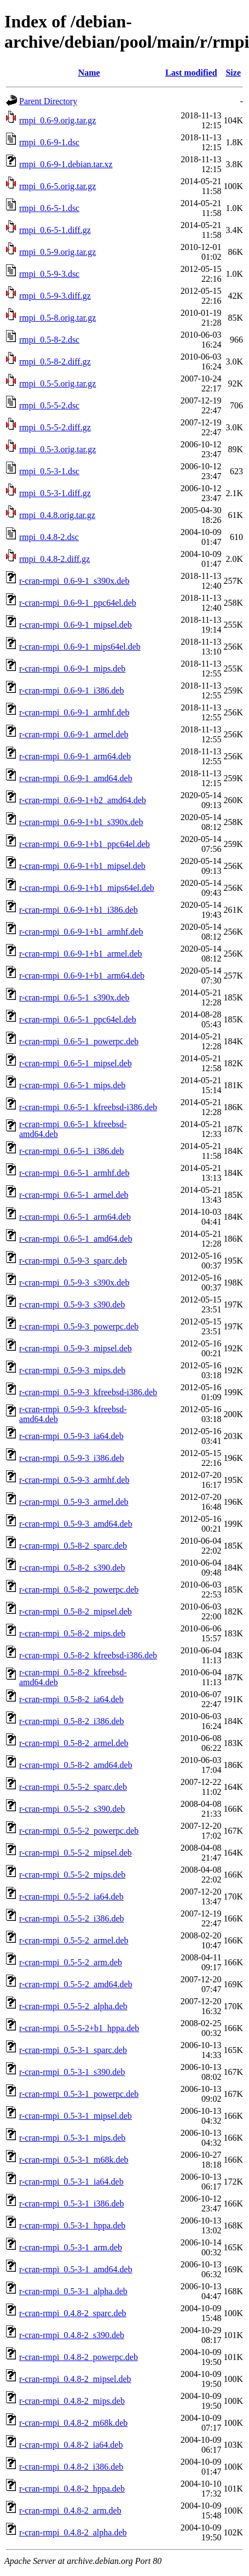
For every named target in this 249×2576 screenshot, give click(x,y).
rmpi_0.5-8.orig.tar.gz (57, 317)
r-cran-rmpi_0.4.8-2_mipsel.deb (75, 2379)
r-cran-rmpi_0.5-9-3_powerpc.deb (78, 1326)
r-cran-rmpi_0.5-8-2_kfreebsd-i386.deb (88, 1655)
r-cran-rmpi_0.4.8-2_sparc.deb (72, 2313)
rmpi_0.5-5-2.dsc (49, 405)
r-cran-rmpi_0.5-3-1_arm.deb (70, 2247)
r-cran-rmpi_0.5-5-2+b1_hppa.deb (79, 2028)
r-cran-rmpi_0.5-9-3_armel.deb (74, 1501)
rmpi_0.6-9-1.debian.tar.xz (66, 164)
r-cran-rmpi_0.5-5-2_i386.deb (71, 1918)
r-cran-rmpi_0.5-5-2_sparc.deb (73, 1787)
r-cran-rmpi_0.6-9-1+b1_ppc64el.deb (84, 844)
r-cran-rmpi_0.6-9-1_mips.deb (72, 668)
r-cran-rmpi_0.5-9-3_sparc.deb (73, 1260)
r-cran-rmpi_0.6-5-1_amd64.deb (75, 1238)
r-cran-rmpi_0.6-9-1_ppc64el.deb (77, 602)
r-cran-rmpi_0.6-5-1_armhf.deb (74, 1173)
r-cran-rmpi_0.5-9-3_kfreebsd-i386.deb (88, 1392)
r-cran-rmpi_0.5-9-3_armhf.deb (74, 1480)
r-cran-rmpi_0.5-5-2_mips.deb (72, 1874)
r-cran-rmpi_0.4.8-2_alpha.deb (73, 2532)
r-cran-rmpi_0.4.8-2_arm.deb (70, 2510)
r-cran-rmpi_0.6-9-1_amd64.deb (75, 778)
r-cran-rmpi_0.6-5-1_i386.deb (71, 1151)
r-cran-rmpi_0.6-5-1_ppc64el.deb (77, 1019)
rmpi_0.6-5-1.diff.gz (55, 230)
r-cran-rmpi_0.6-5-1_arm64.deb (75, 1216)
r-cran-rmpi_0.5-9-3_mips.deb (72, 1370)
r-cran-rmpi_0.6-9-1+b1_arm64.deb (81, 975)
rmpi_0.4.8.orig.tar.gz (57, 515)
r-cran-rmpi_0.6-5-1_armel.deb (74, 1194)
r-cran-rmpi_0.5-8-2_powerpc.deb (78, 1589)
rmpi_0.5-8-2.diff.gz (55, 361)
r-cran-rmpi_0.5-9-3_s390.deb (72, 1304)
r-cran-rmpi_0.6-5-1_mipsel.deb (75, 1063)
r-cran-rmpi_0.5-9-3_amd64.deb (75, 1523)
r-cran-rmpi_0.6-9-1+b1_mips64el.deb (86, 887)
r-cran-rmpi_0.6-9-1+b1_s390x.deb (81, 822)
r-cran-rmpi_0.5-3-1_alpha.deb (73, 2291)
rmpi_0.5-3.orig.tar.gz (57, 449)
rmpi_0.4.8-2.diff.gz (54, 559)
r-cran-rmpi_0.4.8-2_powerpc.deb (78, 2357)
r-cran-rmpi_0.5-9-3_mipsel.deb (75, 1348)
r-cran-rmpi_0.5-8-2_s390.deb (72, 1567)
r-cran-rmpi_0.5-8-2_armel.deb (74, 1743)
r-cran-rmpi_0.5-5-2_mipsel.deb (75, 1852)
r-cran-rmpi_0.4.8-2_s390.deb (71, 2335)
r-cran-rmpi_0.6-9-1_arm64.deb (75, 756)
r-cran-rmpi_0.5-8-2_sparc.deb (73, 1545)
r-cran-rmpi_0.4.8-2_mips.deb (72, 2401)
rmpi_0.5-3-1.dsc (49, 471)
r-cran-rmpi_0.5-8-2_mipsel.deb (75, 1611)
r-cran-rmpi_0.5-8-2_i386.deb (71, 1721)
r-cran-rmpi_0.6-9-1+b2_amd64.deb (82, 800)
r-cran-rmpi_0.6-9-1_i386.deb (71, 690)
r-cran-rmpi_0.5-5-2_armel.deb (74, 1940)
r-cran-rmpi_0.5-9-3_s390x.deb (74, 1282)
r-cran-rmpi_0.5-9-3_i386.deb (71, 1458)
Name (89, 72)
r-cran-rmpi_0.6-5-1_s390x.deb (74, 997)
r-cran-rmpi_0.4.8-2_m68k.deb (73, 2422)
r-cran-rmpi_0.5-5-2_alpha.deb (73, 2006)
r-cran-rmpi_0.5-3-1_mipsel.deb (75, 2115)
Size (233, 72)
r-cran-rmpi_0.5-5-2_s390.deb (72, 1808)
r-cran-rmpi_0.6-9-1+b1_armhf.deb (81, 931)
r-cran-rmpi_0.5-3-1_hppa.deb (72, 2225)
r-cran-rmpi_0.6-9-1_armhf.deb (74, 712)
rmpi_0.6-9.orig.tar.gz (57, 120)
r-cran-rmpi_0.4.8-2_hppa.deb (72, 2488)
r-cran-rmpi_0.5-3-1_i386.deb (71, 2203)
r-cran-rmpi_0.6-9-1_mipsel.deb (75, 624)
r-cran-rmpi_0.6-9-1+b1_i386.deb (78, 909)
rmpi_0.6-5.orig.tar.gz (57, 186)
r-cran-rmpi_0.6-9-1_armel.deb (74, 734)
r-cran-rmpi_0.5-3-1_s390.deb (72, 2072)
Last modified (191, 72)
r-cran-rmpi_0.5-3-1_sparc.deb (73, 2050)
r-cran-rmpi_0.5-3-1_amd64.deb (75, 2269)
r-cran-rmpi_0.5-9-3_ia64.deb (71, 1436)
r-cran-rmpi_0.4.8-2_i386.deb (71, 2466)
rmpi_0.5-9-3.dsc (49, 273)
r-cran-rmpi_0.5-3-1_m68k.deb (74, 2159)
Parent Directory (48, 101)
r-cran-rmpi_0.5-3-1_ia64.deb (71, 2181)
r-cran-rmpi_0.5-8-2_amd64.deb (75, 1765)
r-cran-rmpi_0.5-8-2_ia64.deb (71, 1699)
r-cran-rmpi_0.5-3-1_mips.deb (72, 2137)
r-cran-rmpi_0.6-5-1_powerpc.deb (78, 1041)
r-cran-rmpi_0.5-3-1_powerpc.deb (78, 2094)
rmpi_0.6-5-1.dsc (49, 208)
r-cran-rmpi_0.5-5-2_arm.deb (70, 1962)
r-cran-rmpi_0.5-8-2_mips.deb (72, 1633)
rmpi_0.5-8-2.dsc (49, 339)
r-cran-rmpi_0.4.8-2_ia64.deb (71, 2444)
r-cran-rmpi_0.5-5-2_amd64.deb (75, 1984)
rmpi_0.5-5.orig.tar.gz (57, 383)
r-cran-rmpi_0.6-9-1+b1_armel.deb (80, 953)
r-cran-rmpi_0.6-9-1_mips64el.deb (80, 646)
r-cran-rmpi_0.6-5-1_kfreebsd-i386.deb (88, 1107)
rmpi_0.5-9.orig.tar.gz (57, 252)
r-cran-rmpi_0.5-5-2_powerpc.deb (78, 1830)
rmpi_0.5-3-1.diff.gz (55, 493)
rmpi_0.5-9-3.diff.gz (55, 295)
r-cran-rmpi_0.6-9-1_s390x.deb (74, 580)
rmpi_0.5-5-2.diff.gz (55, 427)
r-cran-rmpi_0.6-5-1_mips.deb (72, 1085)
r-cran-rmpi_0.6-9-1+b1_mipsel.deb (82, 866)
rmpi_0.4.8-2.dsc (49, 537)
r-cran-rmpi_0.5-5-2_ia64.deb (71, 1896)
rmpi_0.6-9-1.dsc (49, 142)
